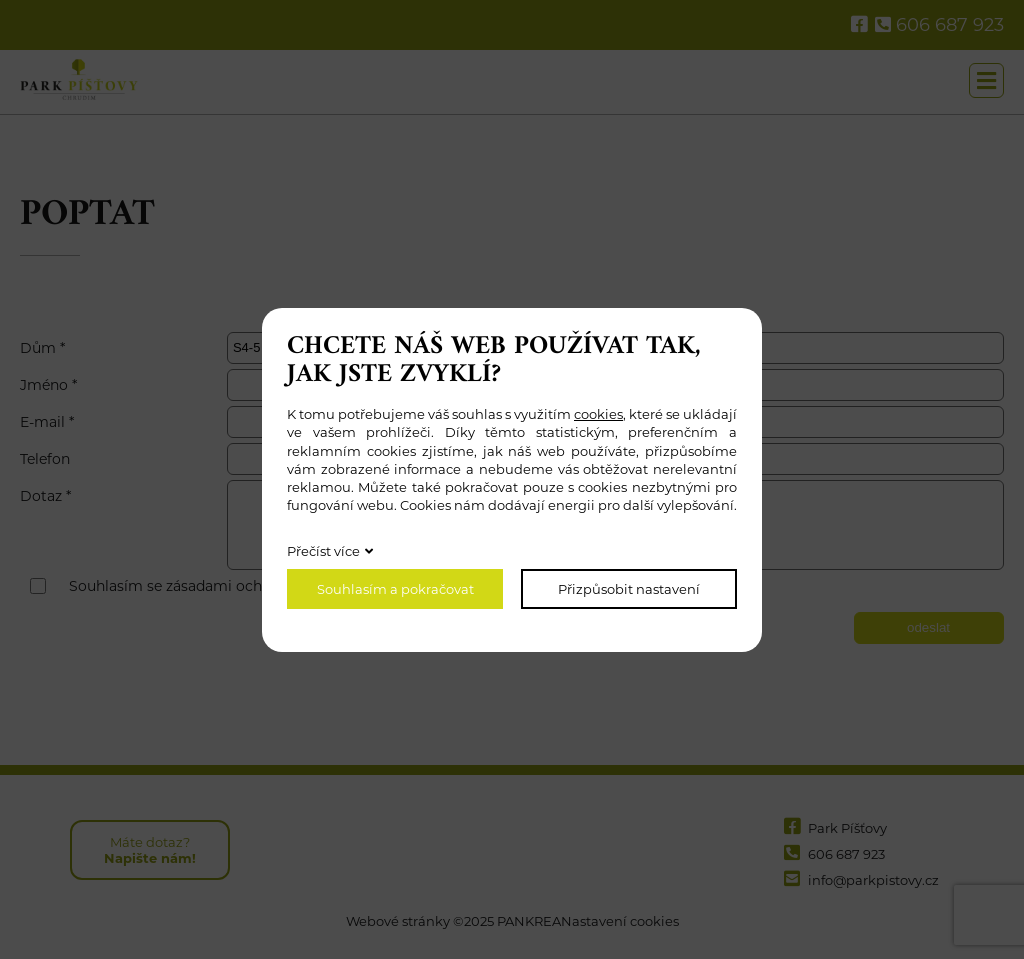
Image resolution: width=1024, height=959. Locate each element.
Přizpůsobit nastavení (629, 589)
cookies (598, 414)
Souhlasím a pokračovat (395, 589)
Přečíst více (323, 551)
